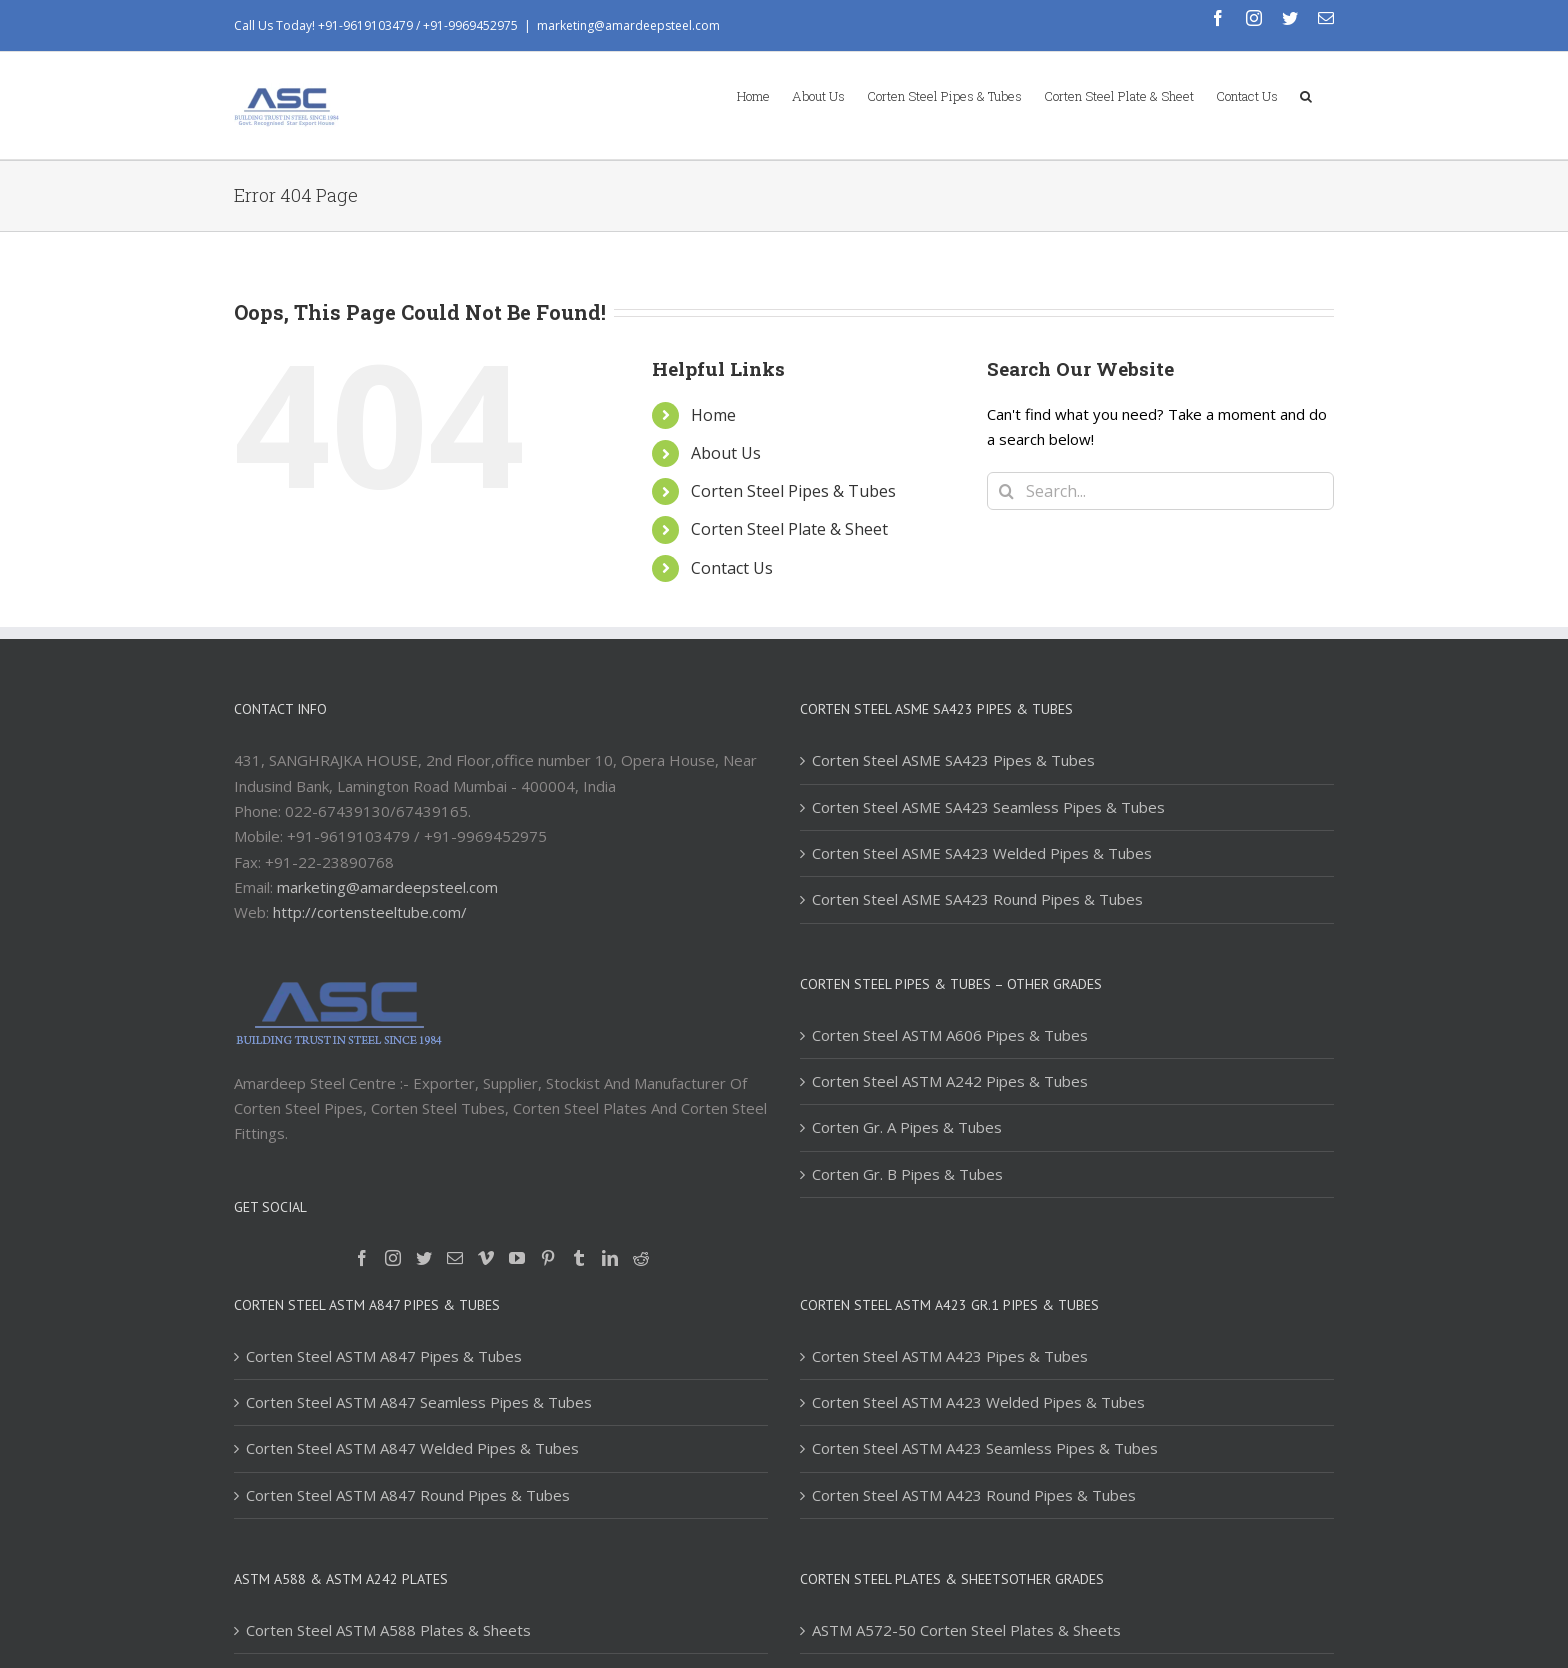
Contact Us (732, 568)
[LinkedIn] (610, 1258)
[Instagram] (393, 1258)
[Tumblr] (579, 1258)
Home (713, 415)
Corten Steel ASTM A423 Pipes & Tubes (950, 1356)
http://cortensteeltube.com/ (370, 912)
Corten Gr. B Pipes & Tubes (907, 1174)
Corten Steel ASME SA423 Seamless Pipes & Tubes (988, 807)
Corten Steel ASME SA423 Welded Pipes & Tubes (982, 853)
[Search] (1306, 95)
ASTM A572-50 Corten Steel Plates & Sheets (966, 1630)
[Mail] (455, 1258)
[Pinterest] (548, 1258)
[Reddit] (641, 1258)
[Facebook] (362, 1258)
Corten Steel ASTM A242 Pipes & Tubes (950, 1081)
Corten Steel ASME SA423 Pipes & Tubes (953, 760)
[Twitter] (424, 1258)
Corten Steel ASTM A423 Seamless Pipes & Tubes (985, 1448)
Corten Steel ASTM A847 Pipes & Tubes (384, 1356)
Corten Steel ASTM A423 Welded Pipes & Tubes (978, 1402)
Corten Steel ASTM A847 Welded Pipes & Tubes (412, 1448)
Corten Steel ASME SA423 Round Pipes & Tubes (977, 899)
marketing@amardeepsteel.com (628, 25)
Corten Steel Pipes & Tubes (793, 491)
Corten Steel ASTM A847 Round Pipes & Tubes (408, 1495)
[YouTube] (517, 1258)
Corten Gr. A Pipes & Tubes (907, 1127)
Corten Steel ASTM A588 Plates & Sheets (388, 1630)
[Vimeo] (486, 1258)
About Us (726, 453)
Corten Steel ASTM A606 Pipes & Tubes (950, 1035)
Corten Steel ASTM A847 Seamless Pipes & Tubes (419, 1402)
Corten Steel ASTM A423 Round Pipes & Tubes (974, 1495)
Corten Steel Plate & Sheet (789, 529)
